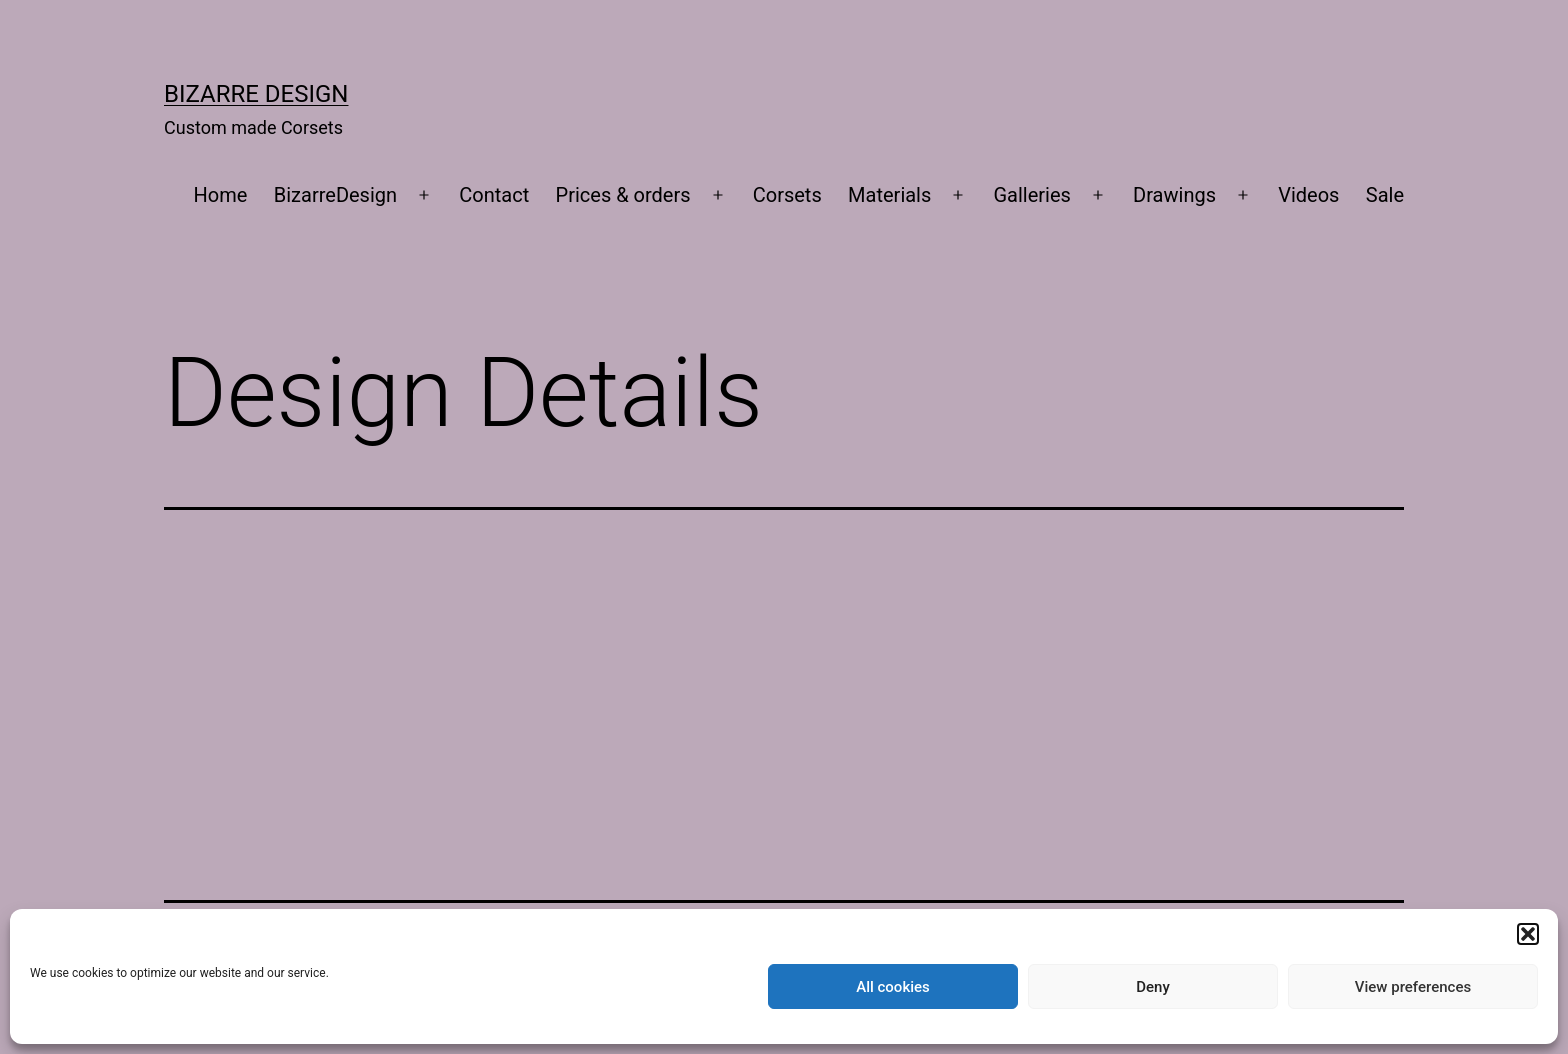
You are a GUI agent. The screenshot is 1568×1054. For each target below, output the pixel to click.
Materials (889, 195)
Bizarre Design (256, 94)
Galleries (1032, 195)
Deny (1153, 987)
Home (221, 195)
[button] (1528, 934)
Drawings (1174, 195)
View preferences (1413, 987)
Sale (1385, 195)
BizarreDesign (335, 195)
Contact (494, 195)
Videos (1308, 195)
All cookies (893, 987)
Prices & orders (623, 195)
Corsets (787, 195)
